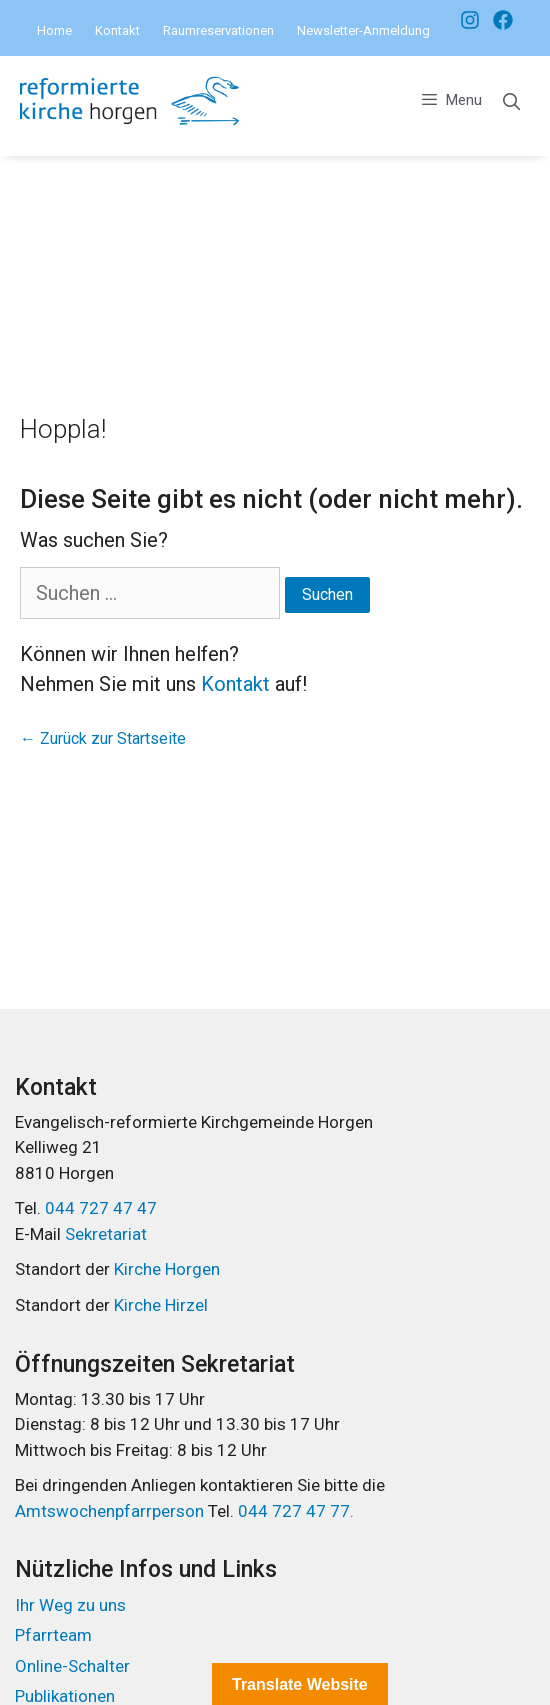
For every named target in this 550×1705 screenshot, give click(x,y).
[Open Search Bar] (511, 102)
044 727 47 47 (101, 1208)
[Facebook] (465, 20)
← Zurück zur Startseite (103, 738)
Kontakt (117, 30)
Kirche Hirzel (161, 1305)
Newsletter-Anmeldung (363, 30)
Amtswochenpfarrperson (111, 1511)
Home (54, 30)
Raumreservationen (218, 30)
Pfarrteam (53, 1635)
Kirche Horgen (167, 1269)
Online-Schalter (72, 1666)
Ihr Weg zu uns (70, 1605)
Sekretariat (106, 1234)
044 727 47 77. (294, 1511)
